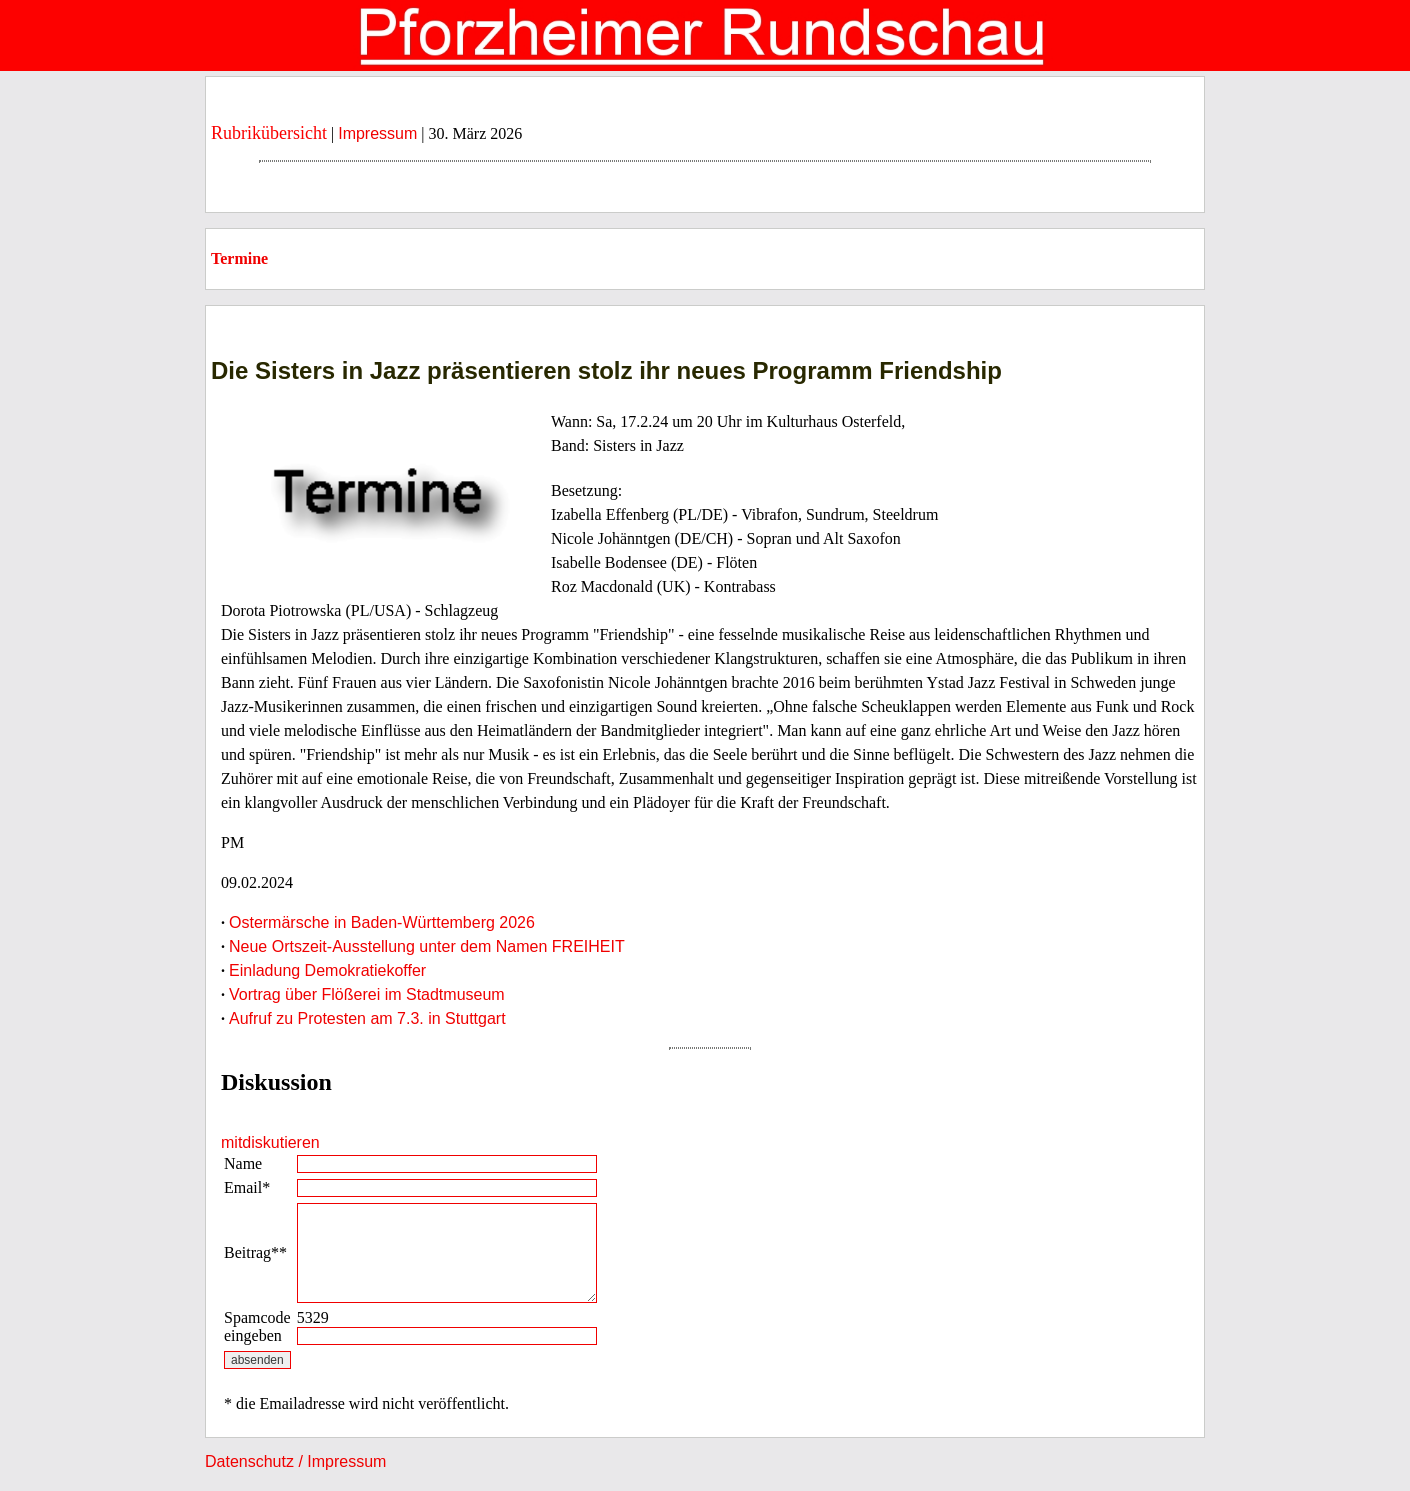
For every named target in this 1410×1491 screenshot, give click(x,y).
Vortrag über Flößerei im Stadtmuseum (367, 994)
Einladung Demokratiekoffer (327, 970)
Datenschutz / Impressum (295, 1461)
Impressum (377, 133)
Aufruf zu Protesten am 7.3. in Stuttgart (367, 1018)
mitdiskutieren (270, 1142)
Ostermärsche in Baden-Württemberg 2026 (382, 922)
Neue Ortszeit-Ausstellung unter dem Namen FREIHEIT (427, 946)
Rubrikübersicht (269, 133)
